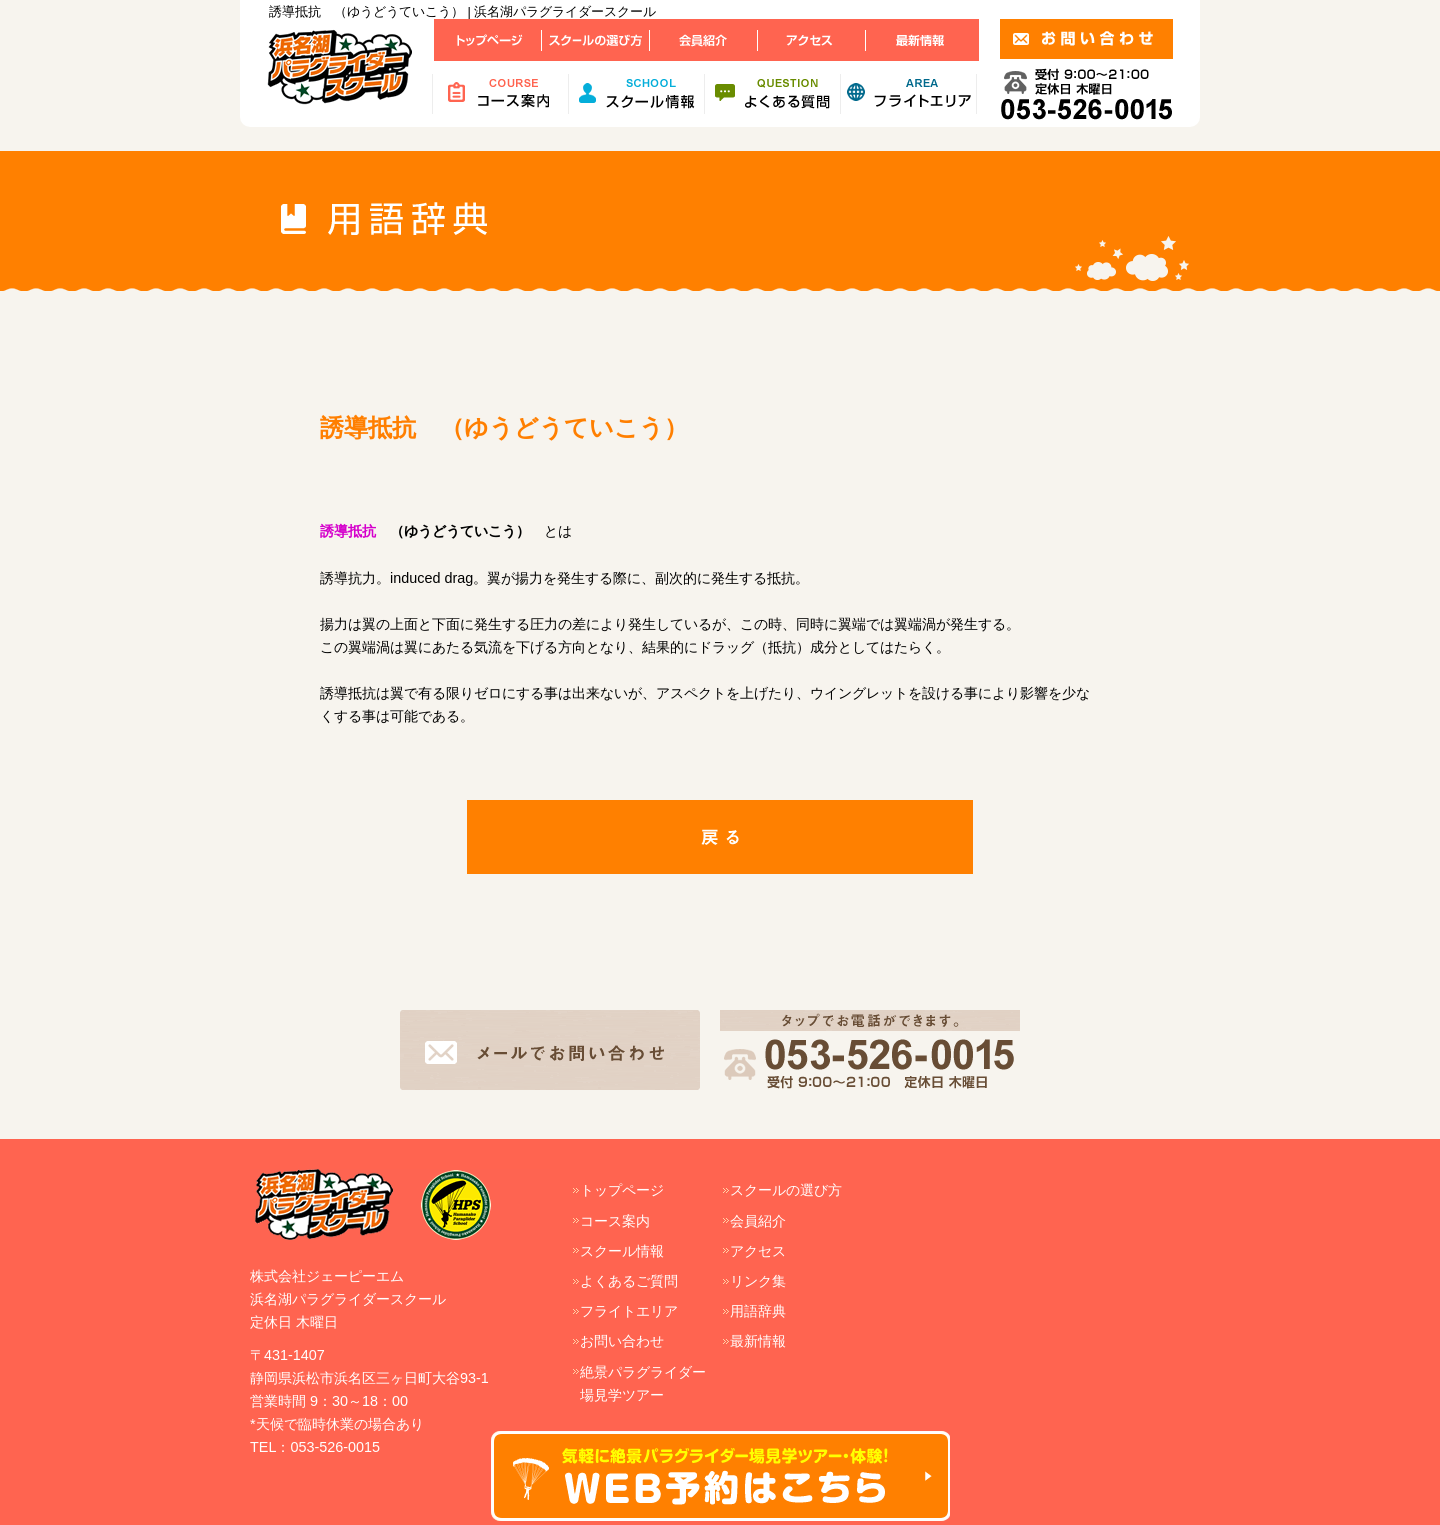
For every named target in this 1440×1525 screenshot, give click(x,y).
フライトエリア (629, 1311)
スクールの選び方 (786, 1190)
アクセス (758, 1251)
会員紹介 (758, 1221)
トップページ (622, 1190)
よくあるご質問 (629, 1281)
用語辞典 (758, 1311)
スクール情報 (622, 1251)
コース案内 (615, 1221)
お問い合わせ (622, 1341)
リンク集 (758, 1281)
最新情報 (758, 1341)
